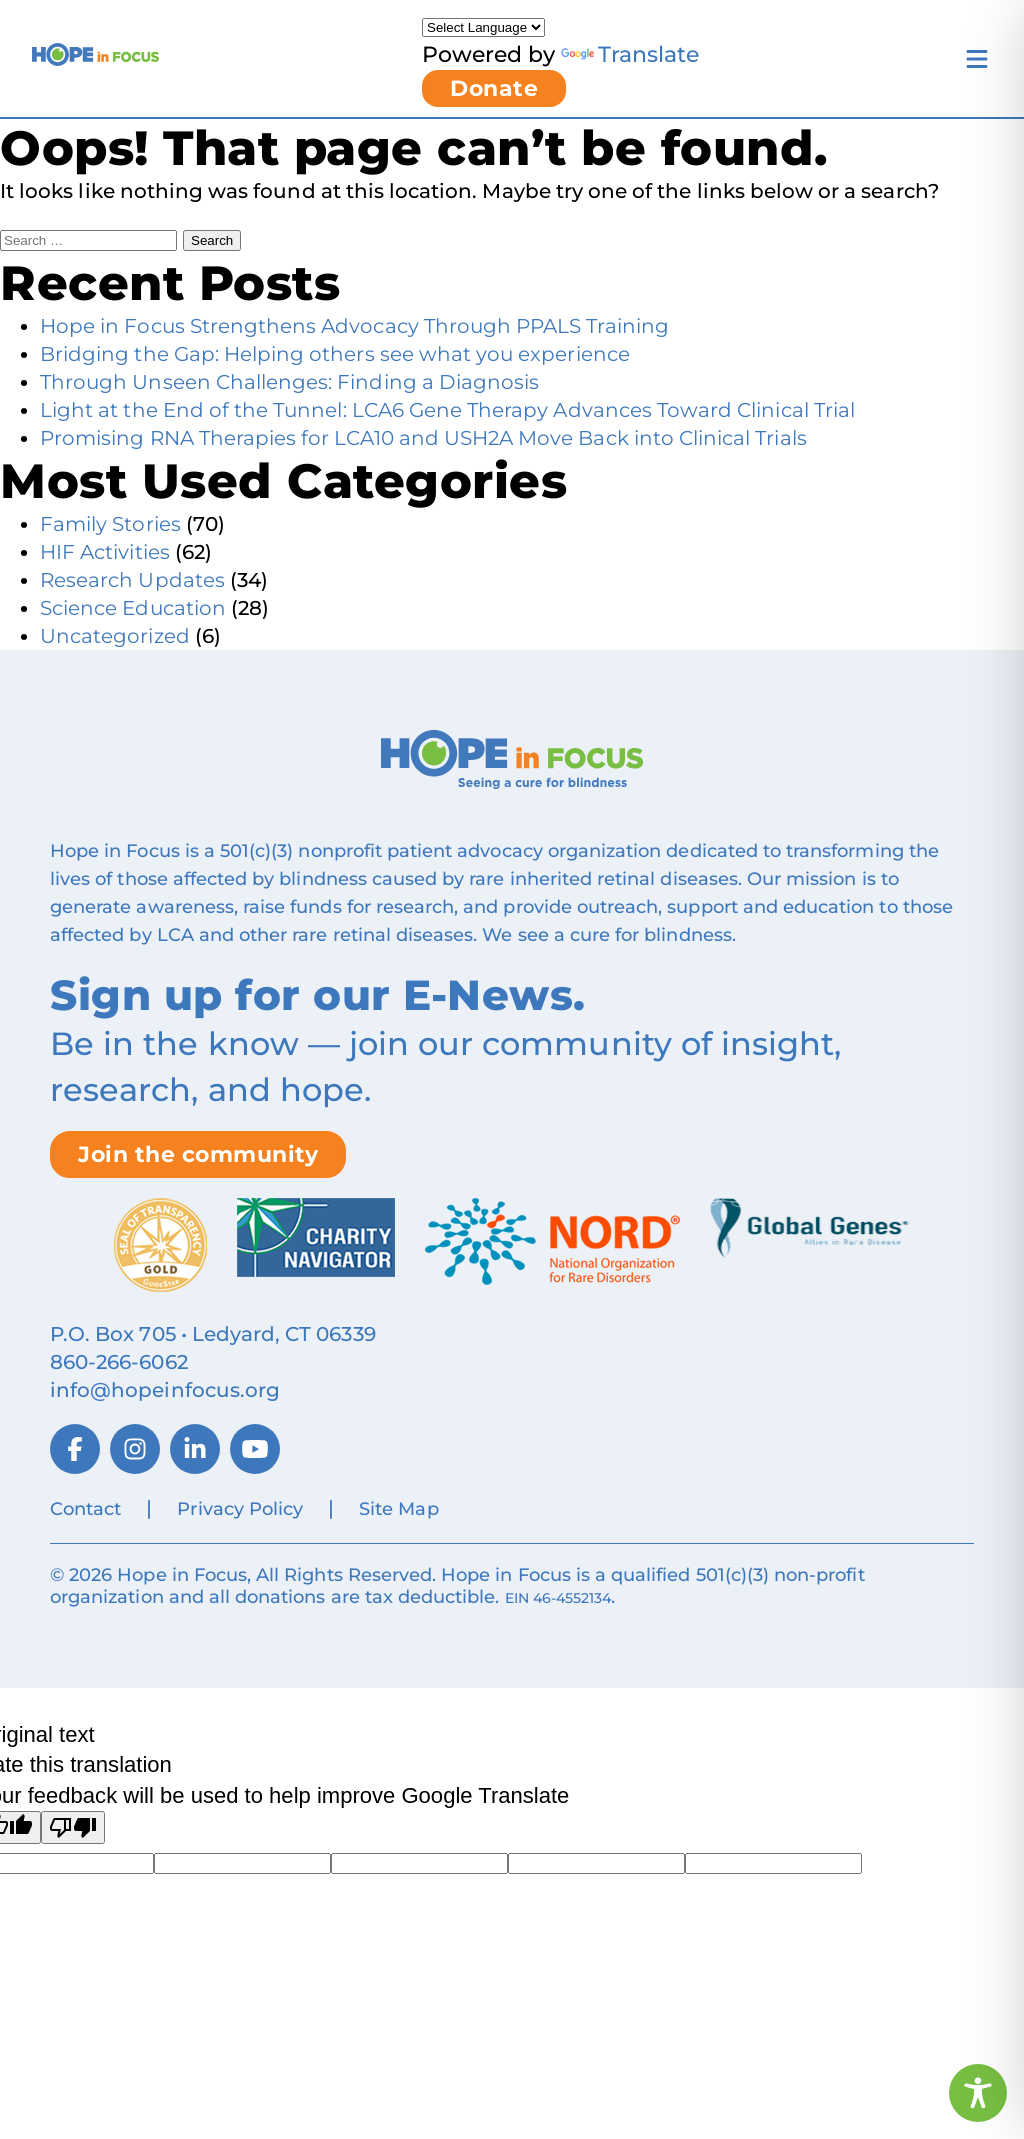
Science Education (133, 608)
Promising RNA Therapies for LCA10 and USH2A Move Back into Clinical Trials (423, 438)
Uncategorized (115, 636)
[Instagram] (135, 1449)
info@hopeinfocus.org (165, 1390)
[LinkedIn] (195, 1449)
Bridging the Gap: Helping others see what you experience (335, 354)
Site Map (398, 1509)
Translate (630, 54)
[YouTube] (255, 1449)
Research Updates (132, 580)
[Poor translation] (73, 1827)
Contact (85, 1509)
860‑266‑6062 (119, 1362)
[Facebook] (75, 1449)
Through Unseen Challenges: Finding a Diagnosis (289, 382)
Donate (494, 88)
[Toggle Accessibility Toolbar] (978, 2093)
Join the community (198, 1154)
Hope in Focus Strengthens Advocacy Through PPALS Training (354, 326)
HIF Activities (105, 552)
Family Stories (110, 524)
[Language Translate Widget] (483, 27)
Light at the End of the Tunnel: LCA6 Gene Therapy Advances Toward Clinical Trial (447, 410)
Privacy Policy (240, 1509)
